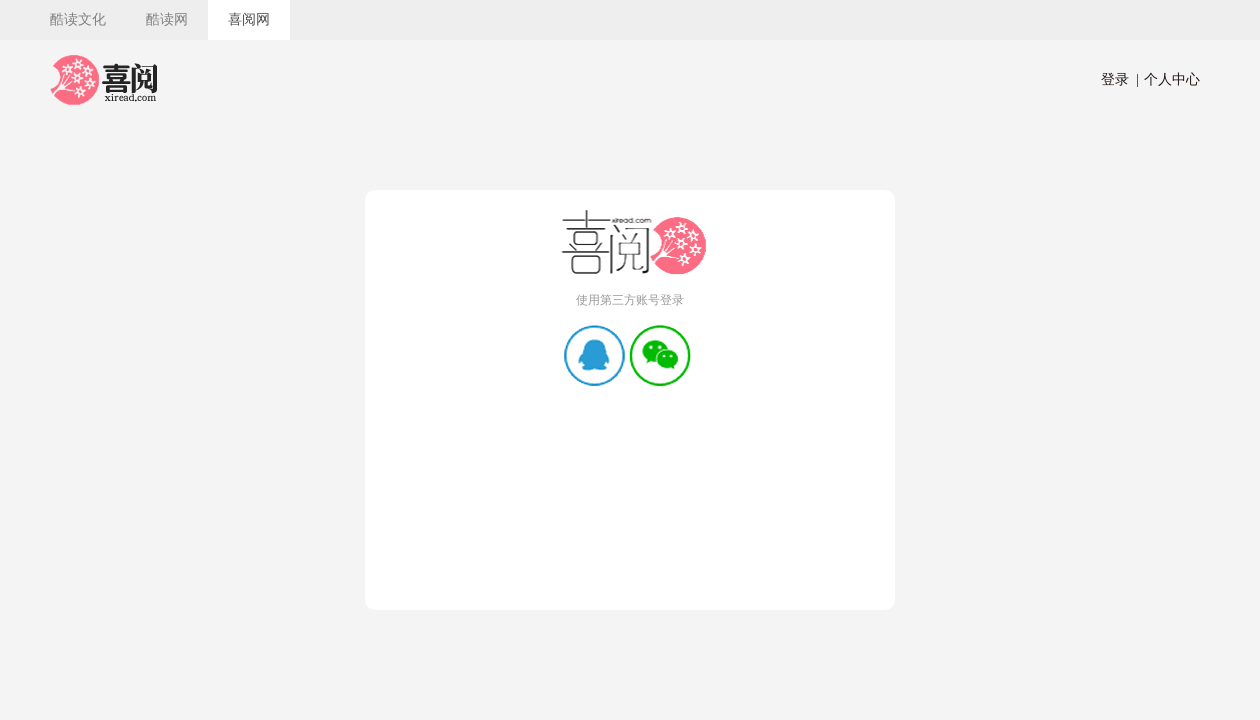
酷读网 (167, 19)
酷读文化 (78, 19)
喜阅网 (249, 19)
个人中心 (1168, 79)
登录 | (1120, 79)
